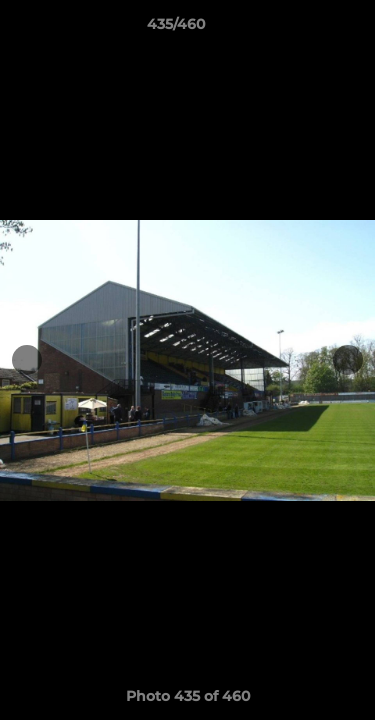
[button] (303, 29)
